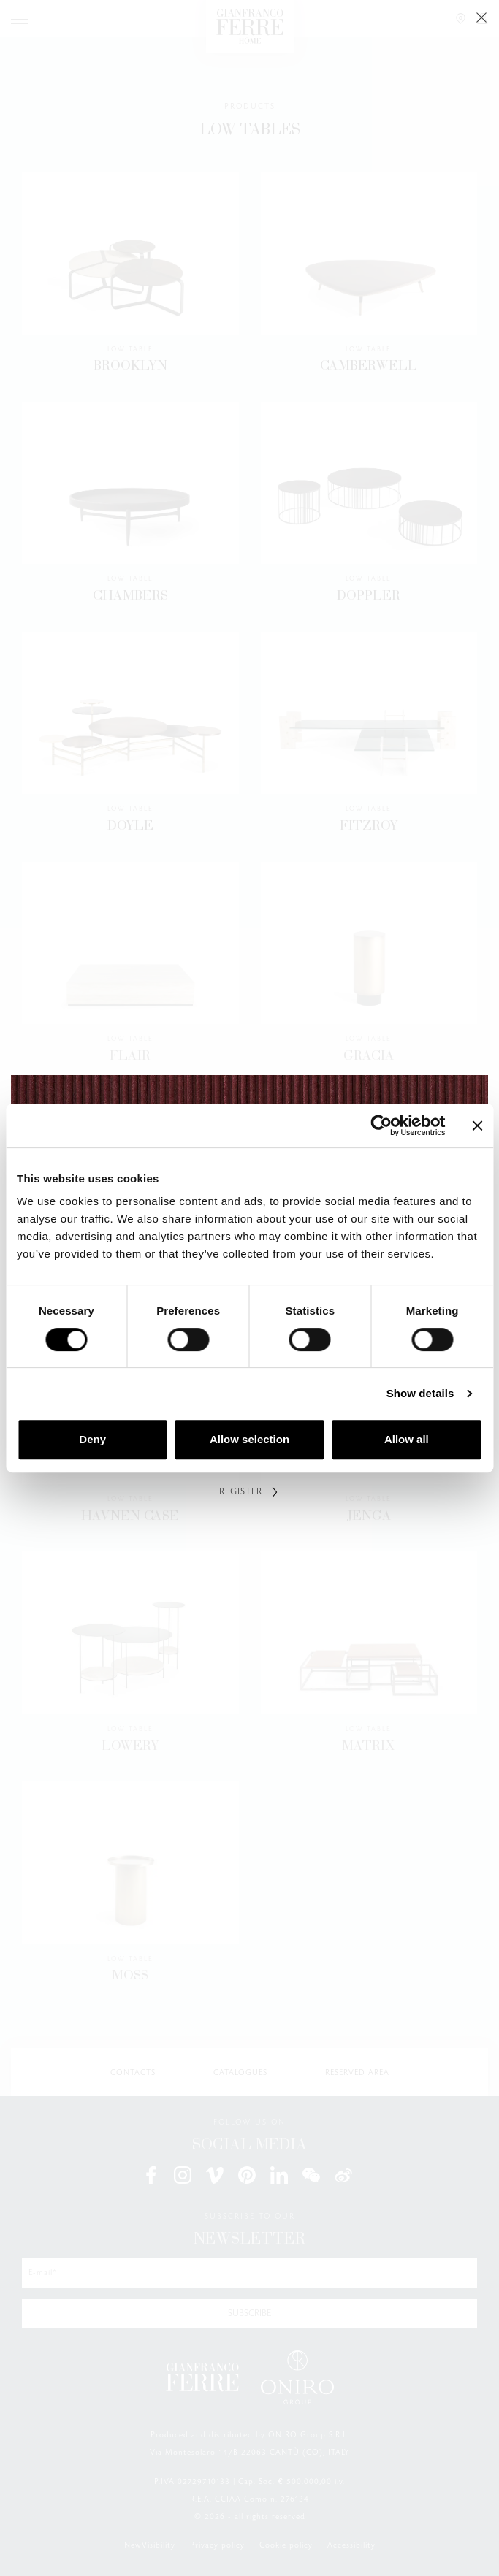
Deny (92, 1439)
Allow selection (249, 1439)
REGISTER (240, 1491)
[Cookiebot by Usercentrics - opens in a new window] (381, 1125)
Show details (420, 1393)
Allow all (406, 1439)
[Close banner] (477, 1125)
